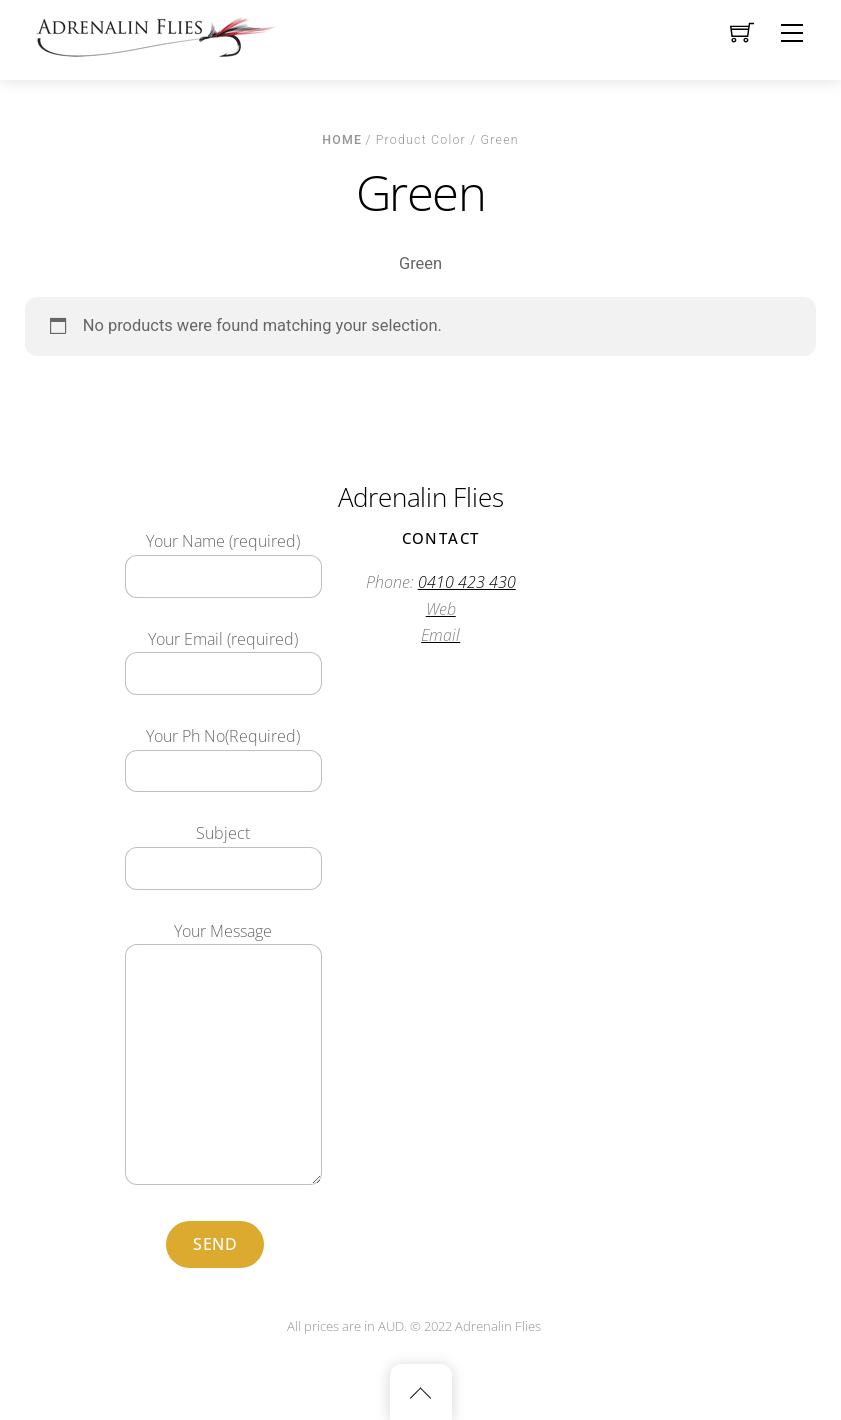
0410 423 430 (467, 582)
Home (342, 140)
